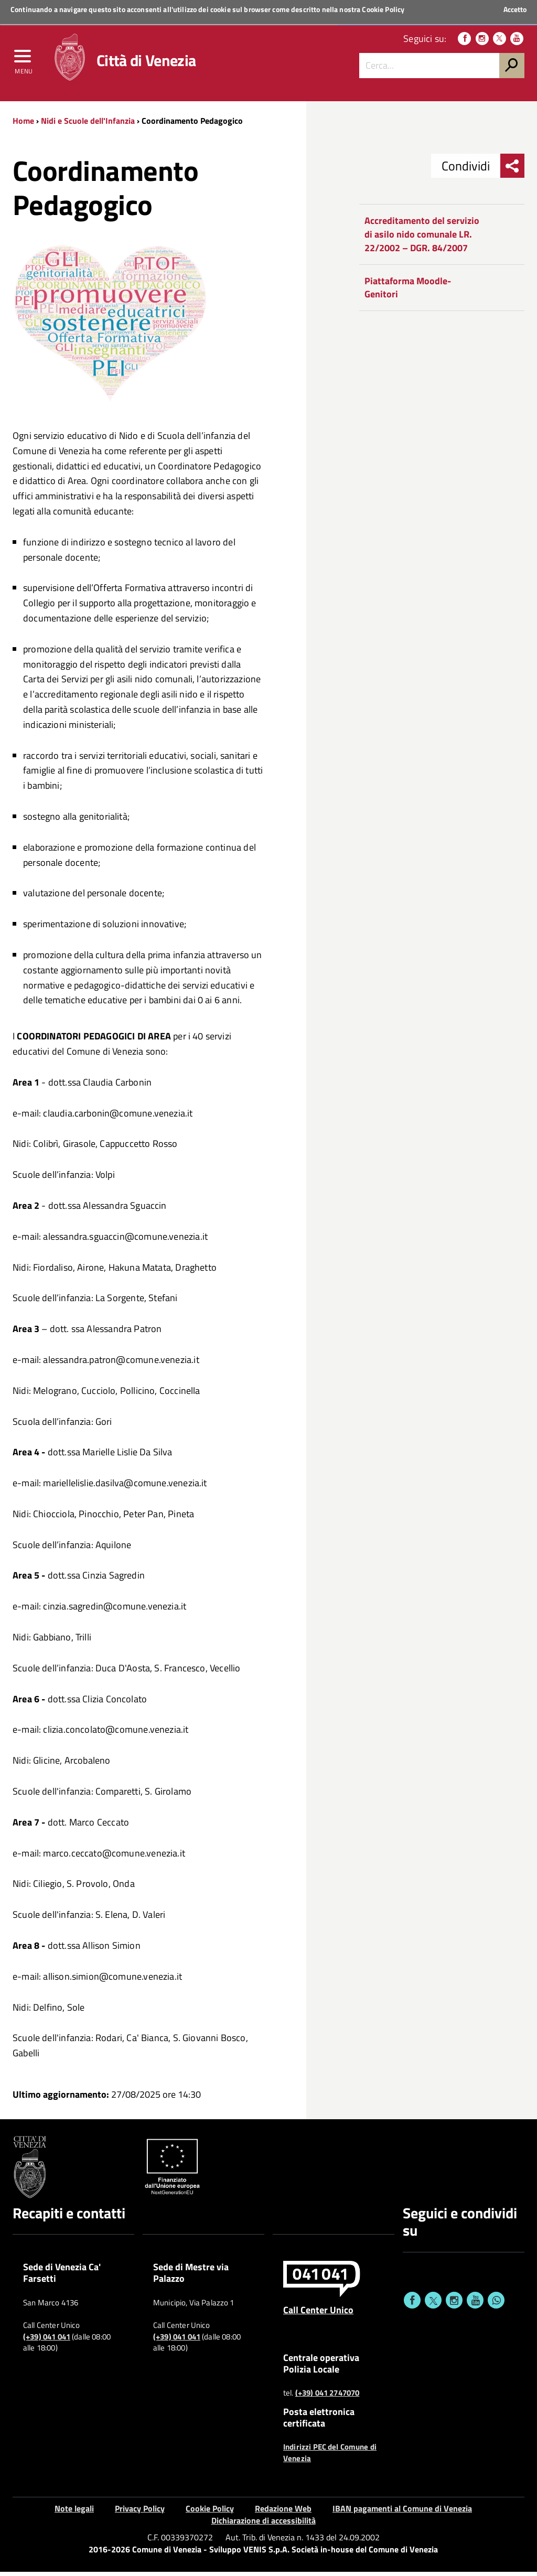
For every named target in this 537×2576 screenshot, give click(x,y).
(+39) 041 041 (46, 2340)
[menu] (23, 61)
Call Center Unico (318, 2313)
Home (23, 124)
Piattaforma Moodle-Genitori (407, 291)
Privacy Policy (140, 2512)
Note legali (74, 2512)
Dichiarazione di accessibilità (263, 2524)
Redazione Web (283, 2512)
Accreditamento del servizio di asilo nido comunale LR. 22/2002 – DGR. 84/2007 (421, 238)
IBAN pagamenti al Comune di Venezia (402, 2512)
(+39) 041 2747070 (327, 2397)
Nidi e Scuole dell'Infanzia (88, 124)
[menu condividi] (512, 170)
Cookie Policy (383, 9)
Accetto (515, 9)
